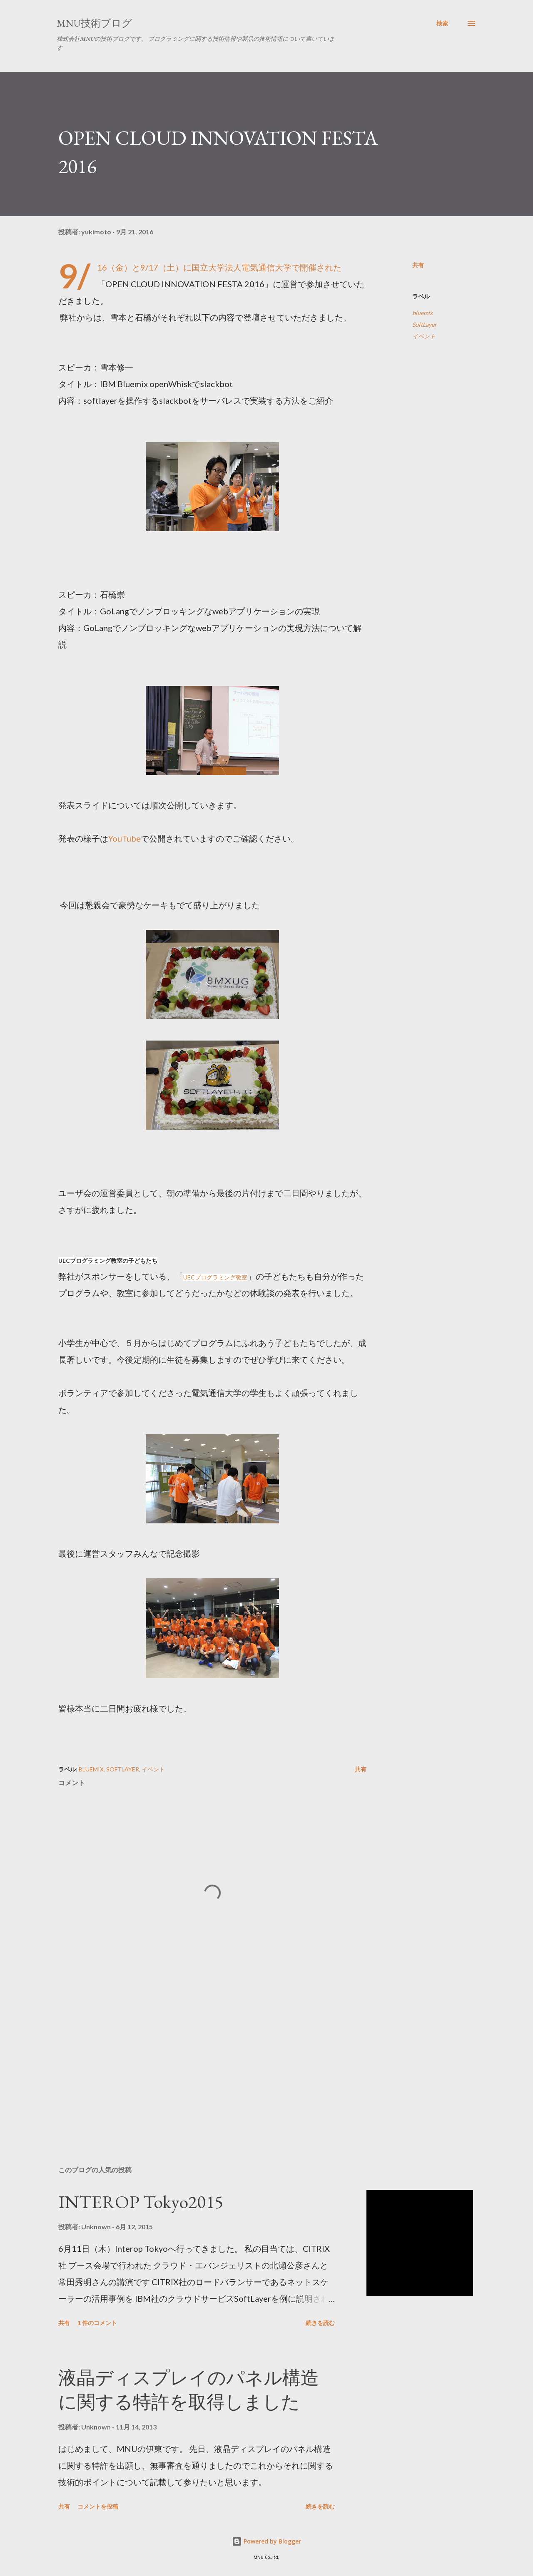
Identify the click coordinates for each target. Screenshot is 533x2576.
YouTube (124, 838)
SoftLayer (424, 324)
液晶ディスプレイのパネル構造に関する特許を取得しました (188, 2390)
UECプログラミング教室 (215, 1277)
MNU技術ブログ (94, 23)
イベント (424, 336)
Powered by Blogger (266, 2541)
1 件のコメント (97, 2322)
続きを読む (320, 2322)
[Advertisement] (199, 2062)
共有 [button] (418, 264)
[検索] (442, 23)
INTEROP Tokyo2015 (140, 2201)
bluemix (422, 312)
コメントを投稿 (97, 2506)
